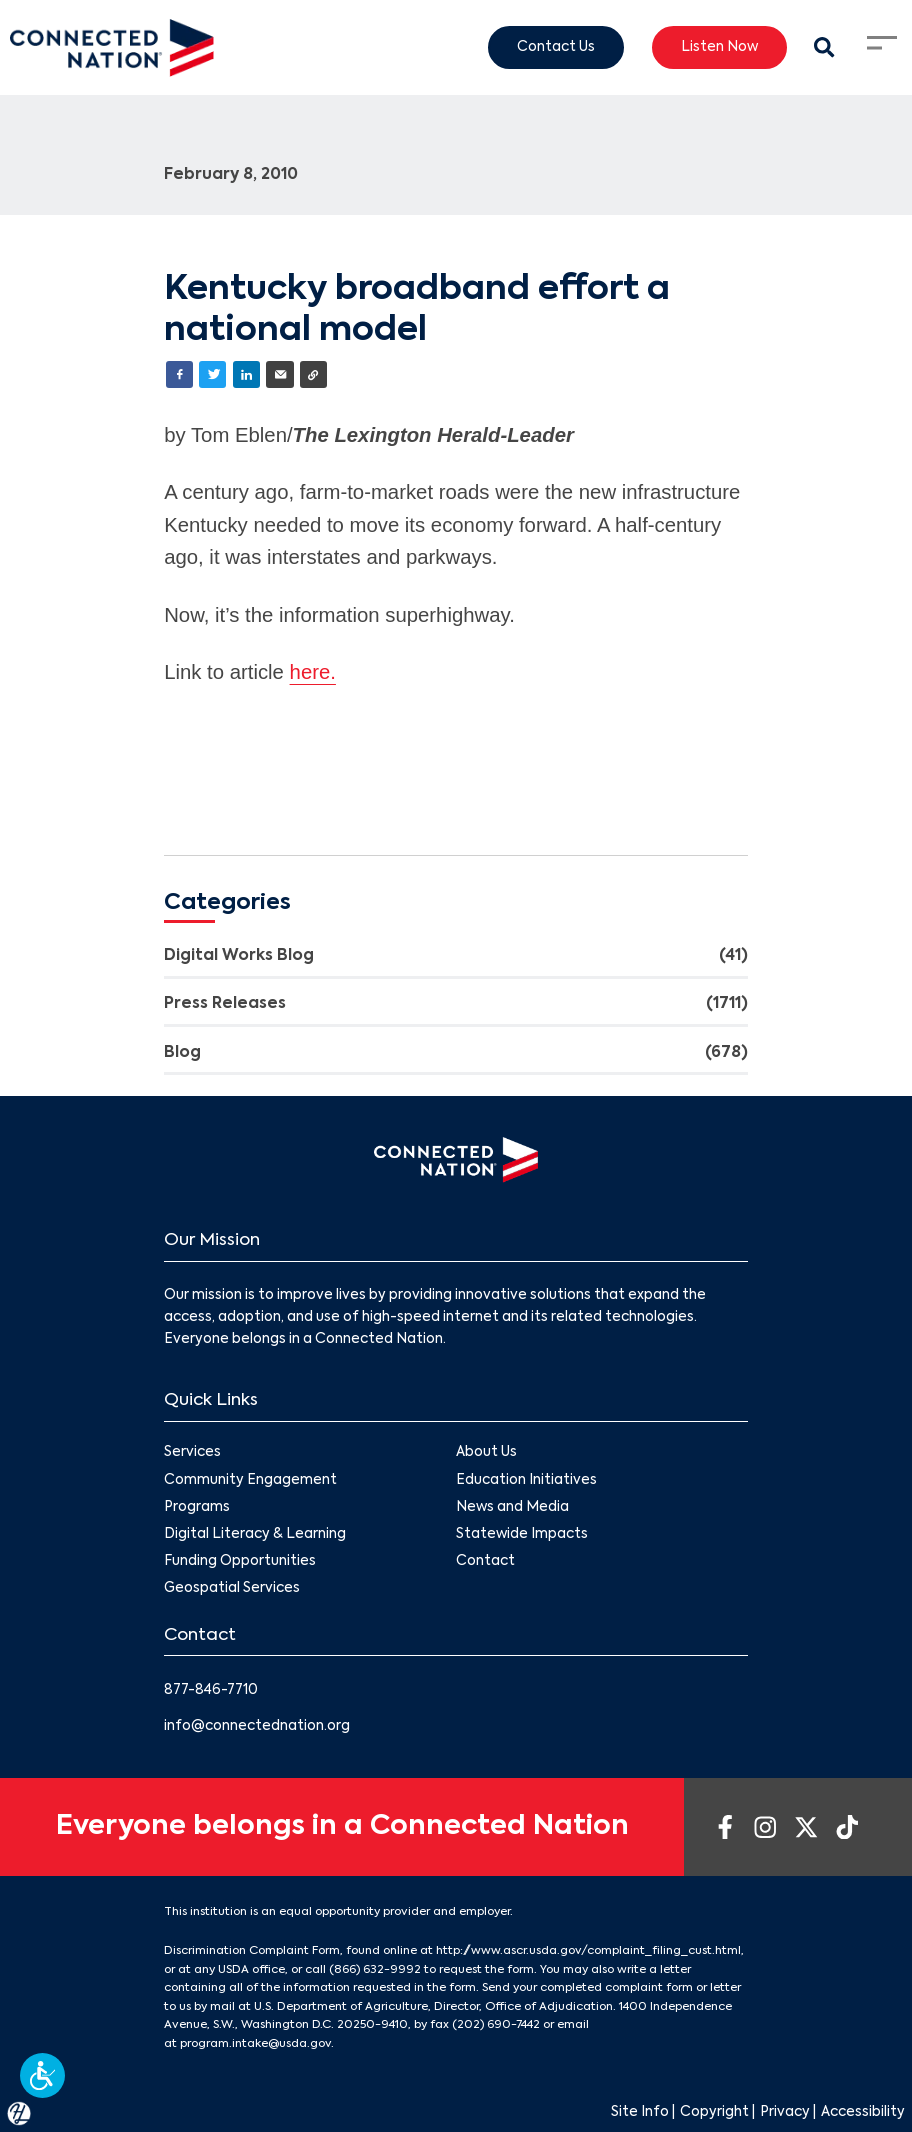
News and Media (512, 1507)
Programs (197, 1507)
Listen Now (719, 46)
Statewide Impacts (522, 1534)
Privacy (785, 2112)
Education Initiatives (526, 1480)
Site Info (640, 2112)
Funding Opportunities (240, 1561)
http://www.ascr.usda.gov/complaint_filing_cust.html (588, 1951)
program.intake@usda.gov (255, 2044)
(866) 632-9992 (375, 1970)
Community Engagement (250, 1480)
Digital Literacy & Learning (255, 1534)
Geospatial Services (232, 1589)
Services (192, 1453)
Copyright (714, 2112)
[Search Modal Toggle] (825, 48)
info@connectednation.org (257, 1726)
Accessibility (863, 2112)
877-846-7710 (211, 1690)
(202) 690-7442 (496, 2025)
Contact (485, 1561)
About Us (486, 1453)
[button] (42, 2075)
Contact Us (556, 46)
